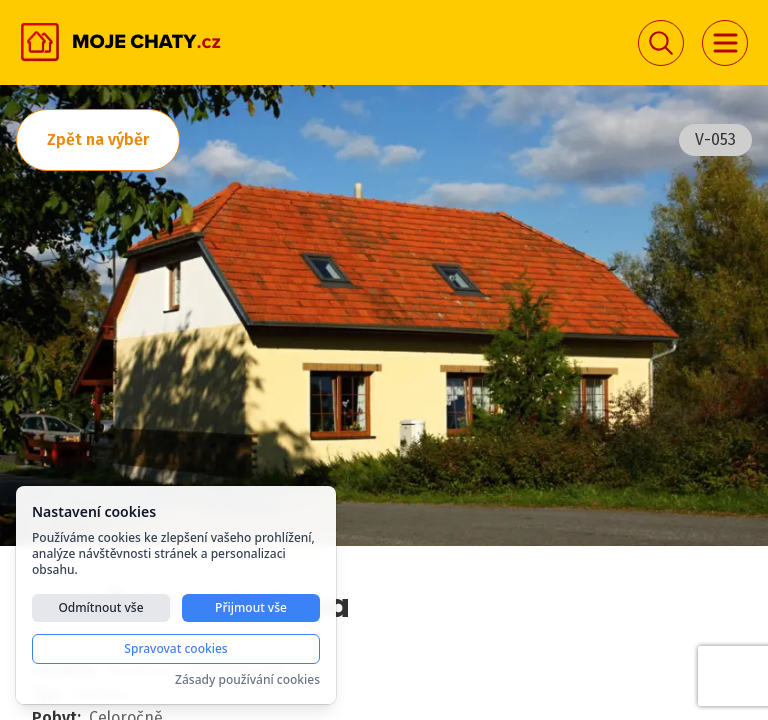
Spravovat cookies (175, 648)
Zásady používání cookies (247, 680)
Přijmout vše (251, 607)
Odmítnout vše (100, 607)
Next (720, 319)
